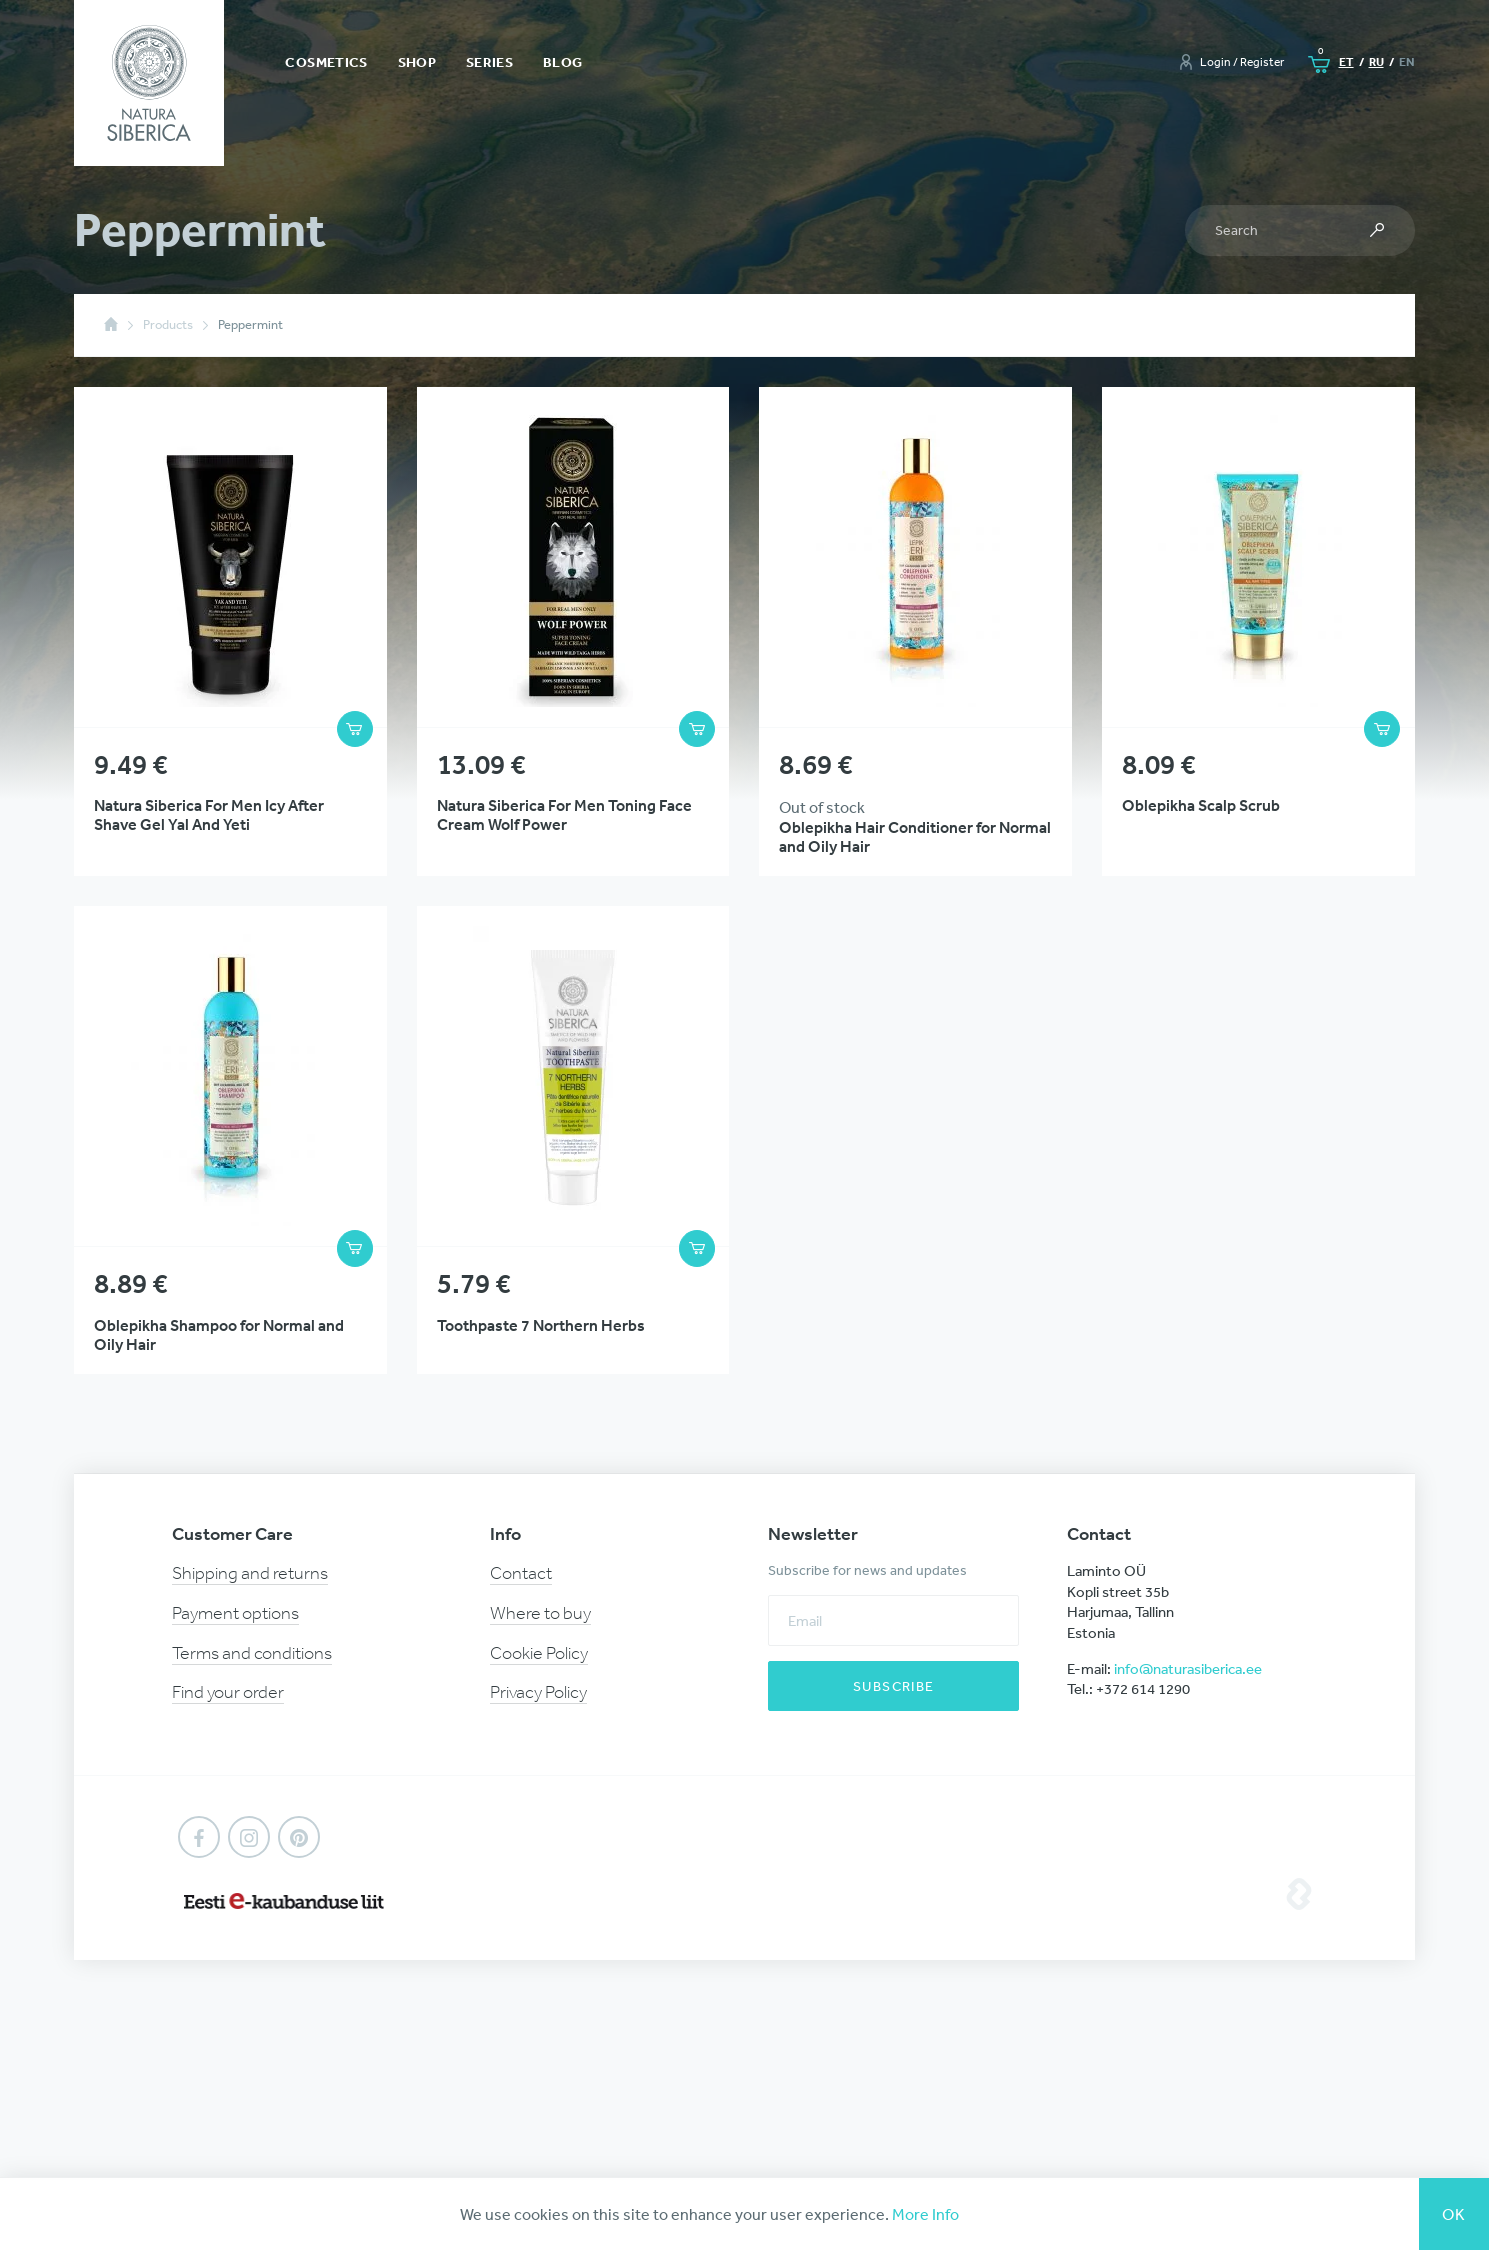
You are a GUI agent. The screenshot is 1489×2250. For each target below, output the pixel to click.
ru (1376, 61)
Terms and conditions (252, 1653)
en (1407, 61)
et (1346, 61)
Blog (562, 62)
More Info (925, 2214)
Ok (1454, 2214)
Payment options (235, 1613)
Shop (417, 62)
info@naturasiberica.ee (1188, 1668)
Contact (521, 1573)
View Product (230, 632)
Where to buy (540, 1613)
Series (489, 62)
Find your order (228, 1692)
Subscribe (894, 1686)
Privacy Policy (538, 1692)
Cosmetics (326, 62)
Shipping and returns (250, 1573)
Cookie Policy (539, 1653)
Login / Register (1242, 62)
